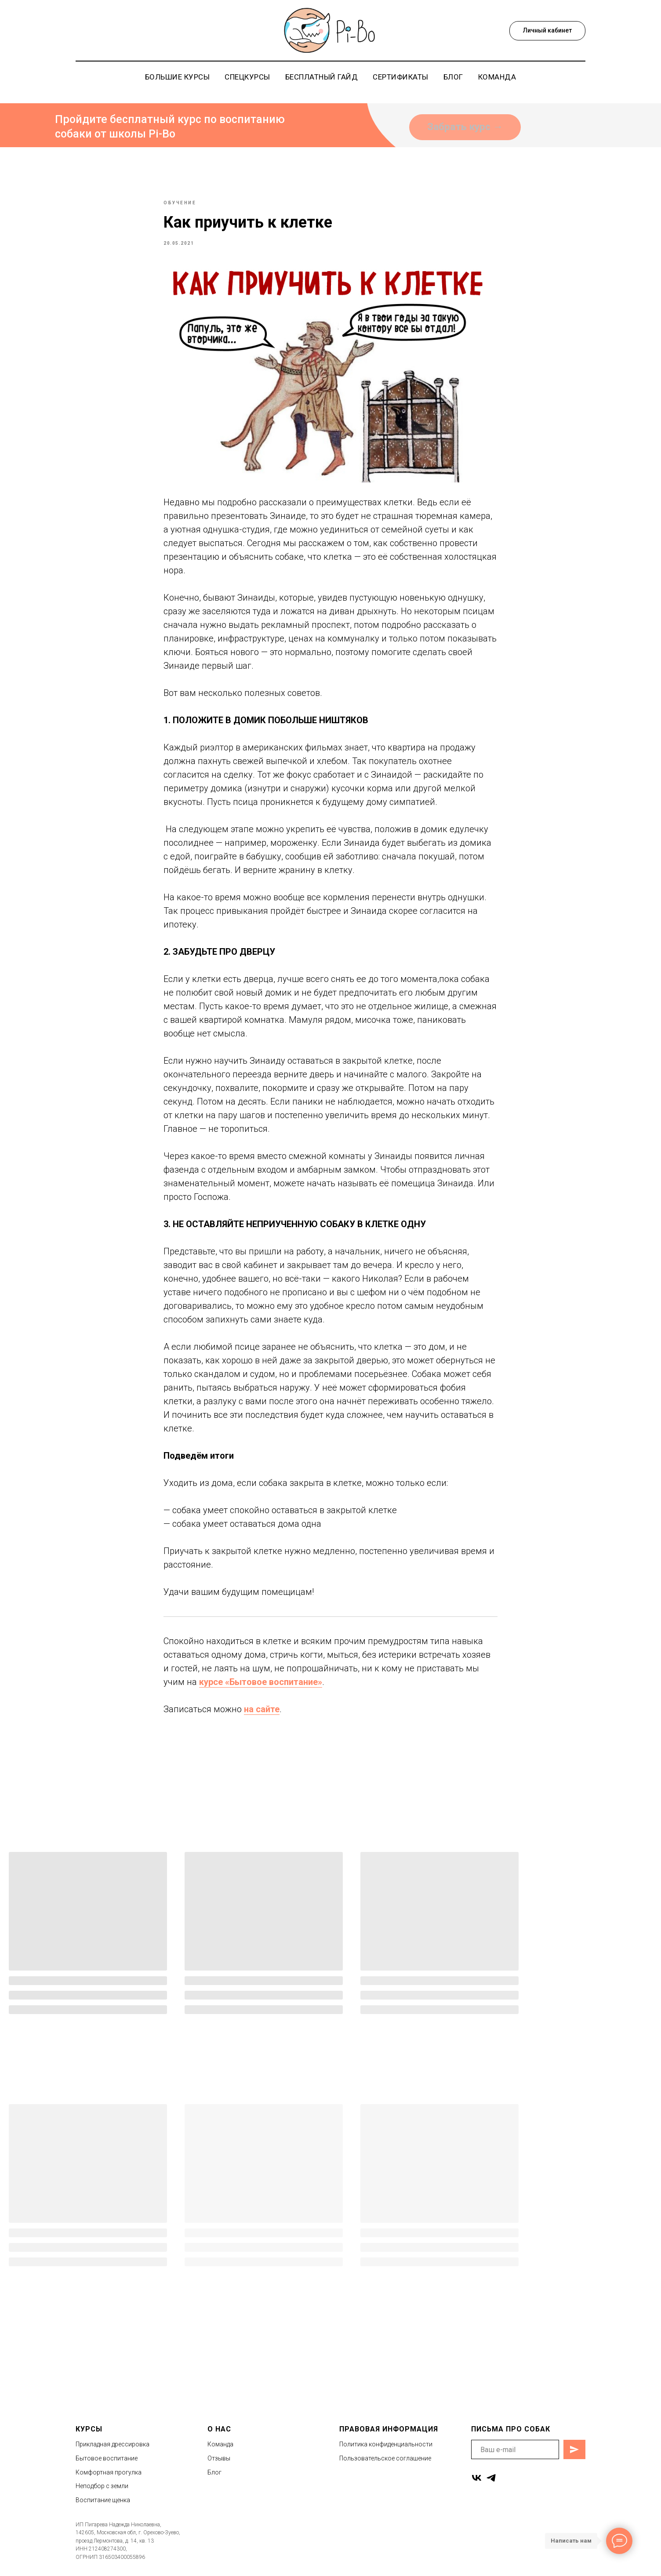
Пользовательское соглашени (383, 2466)
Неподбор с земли (102, 2494)
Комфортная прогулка (109, 2480)
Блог (453, 76)
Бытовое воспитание (107, 2466)
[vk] (476, 2486)
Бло (213, 2480)
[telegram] (491, 2486)
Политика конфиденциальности (385, 2452)
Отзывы (218, 2466)
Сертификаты (401, 76)
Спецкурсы (247, 76)
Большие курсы (177, 76)
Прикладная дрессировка (112, 2452)
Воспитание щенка (103, 2507)
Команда (497, 76)
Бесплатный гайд (321, 76)
